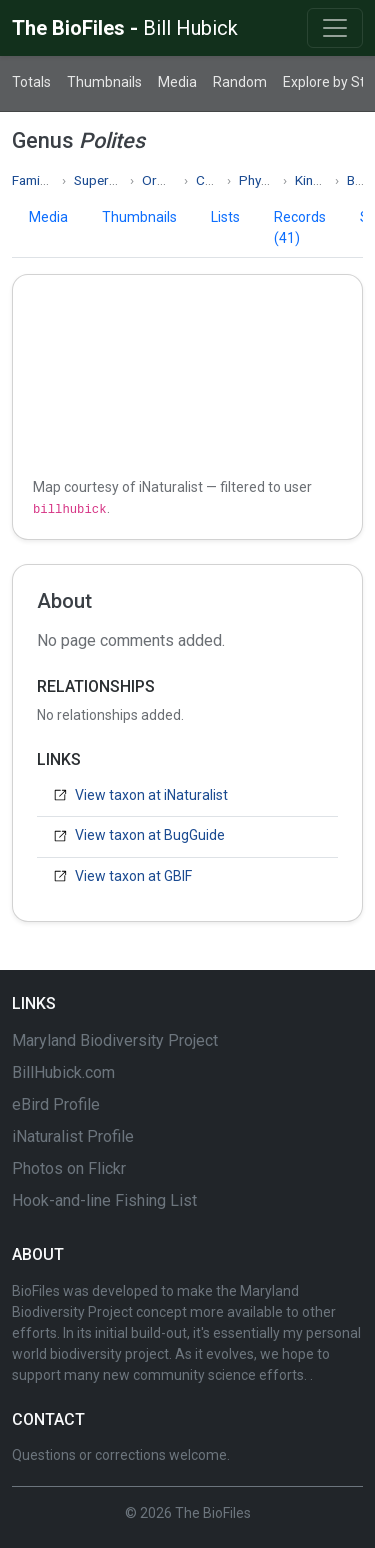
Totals (31, 82)
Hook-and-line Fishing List (104, 1200)
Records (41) (300, 227)
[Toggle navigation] (335, 28)
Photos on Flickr (69, 1168)
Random (240, 82)
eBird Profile (56, 1104)
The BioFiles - (125, 28)
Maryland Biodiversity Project (115, 1040)
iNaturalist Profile (73, 1136)
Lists (225, 217)
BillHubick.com (63, 1072)
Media (177, 82)
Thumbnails (104, 82)
